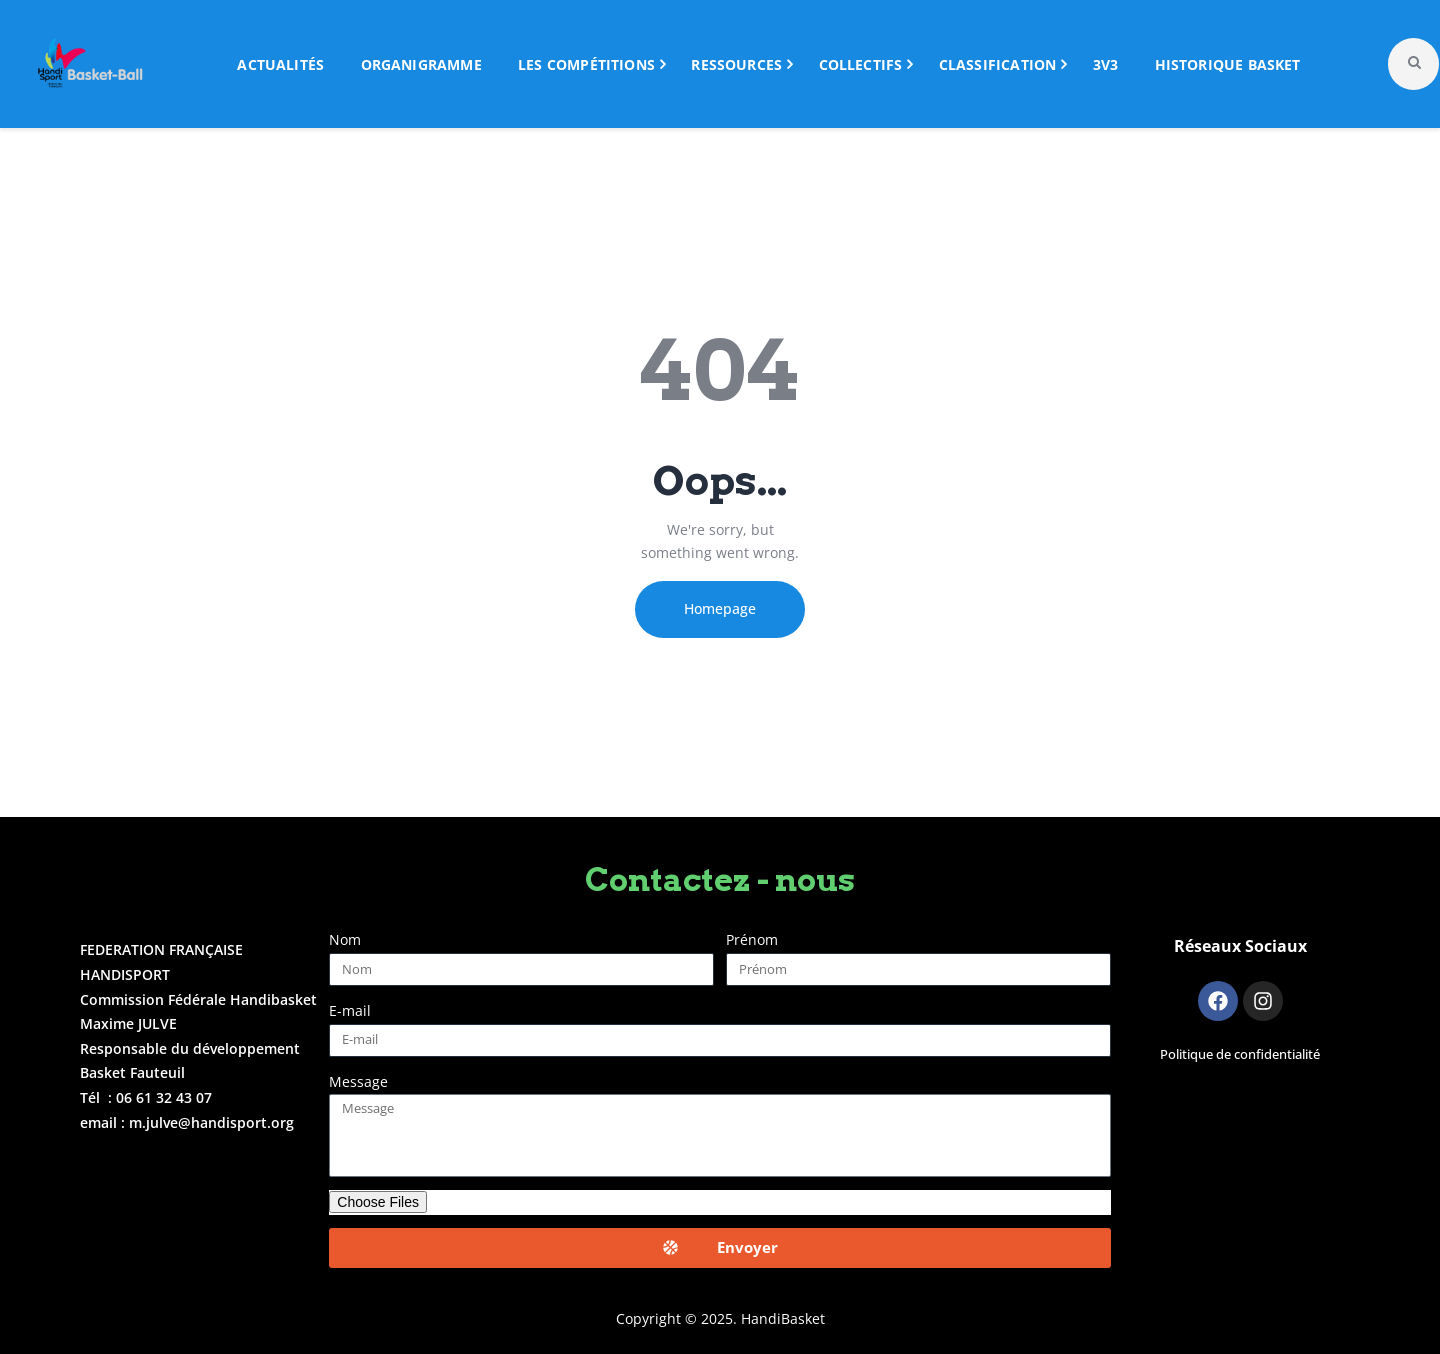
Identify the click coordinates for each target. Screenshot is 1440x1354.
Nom (345, 939)
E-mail (350, 1010)
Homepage (720, 608)
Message (358, 1081)
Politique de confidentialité (1240, 1054)
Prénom (752, 939)
